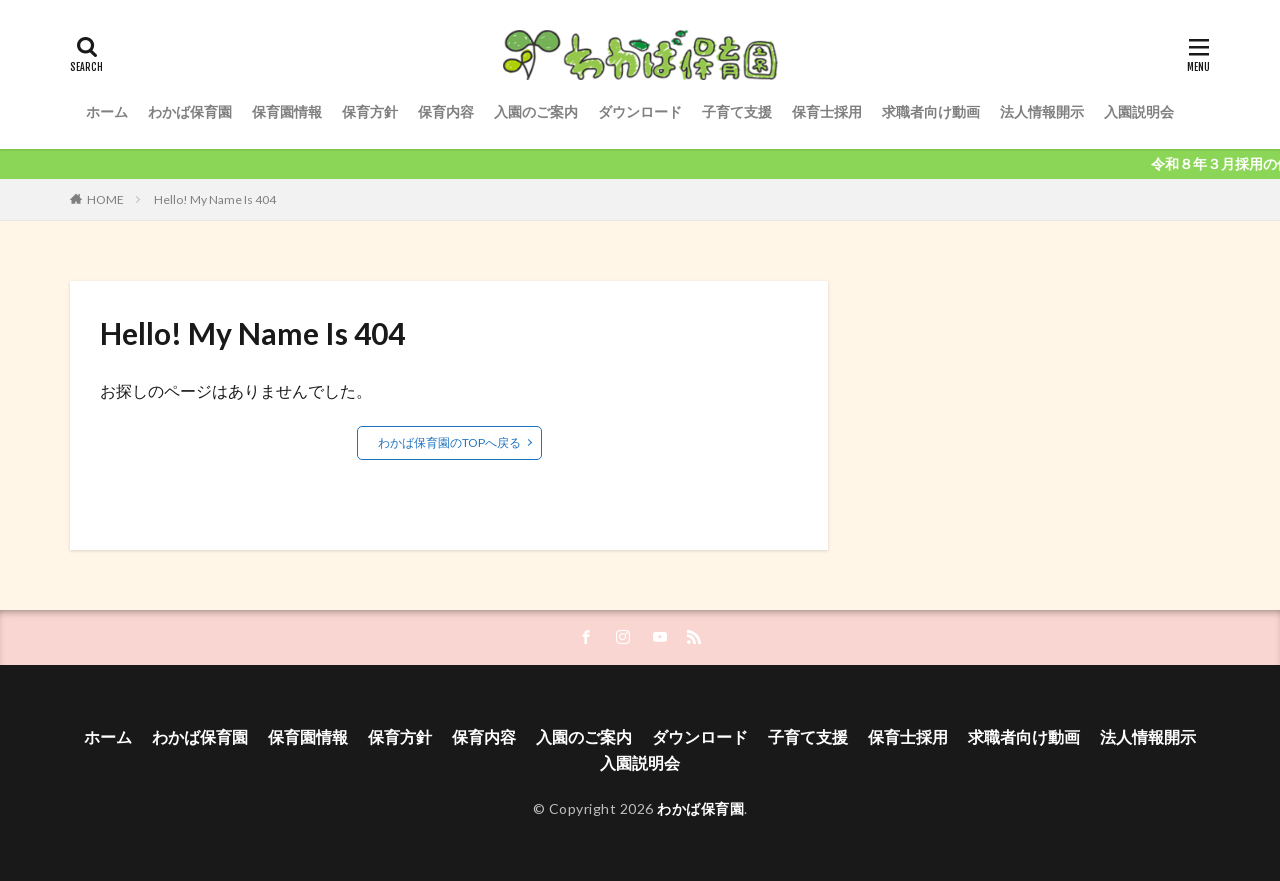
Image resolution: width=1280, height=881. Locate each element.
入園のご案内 (536, 111)
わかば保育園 (190, 111)
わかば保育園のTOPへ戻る (449, 442)
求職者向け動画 (931, 111)
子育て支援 (737, 111)
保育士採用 (827, 111)
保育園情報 (287, 111)
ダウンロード (640, 111)
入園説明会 (1139, 111)
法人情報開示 (1042, 111)
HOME (105, 199)
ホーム (107, 111)
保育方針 (370, 111)
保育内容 (446, 111)
